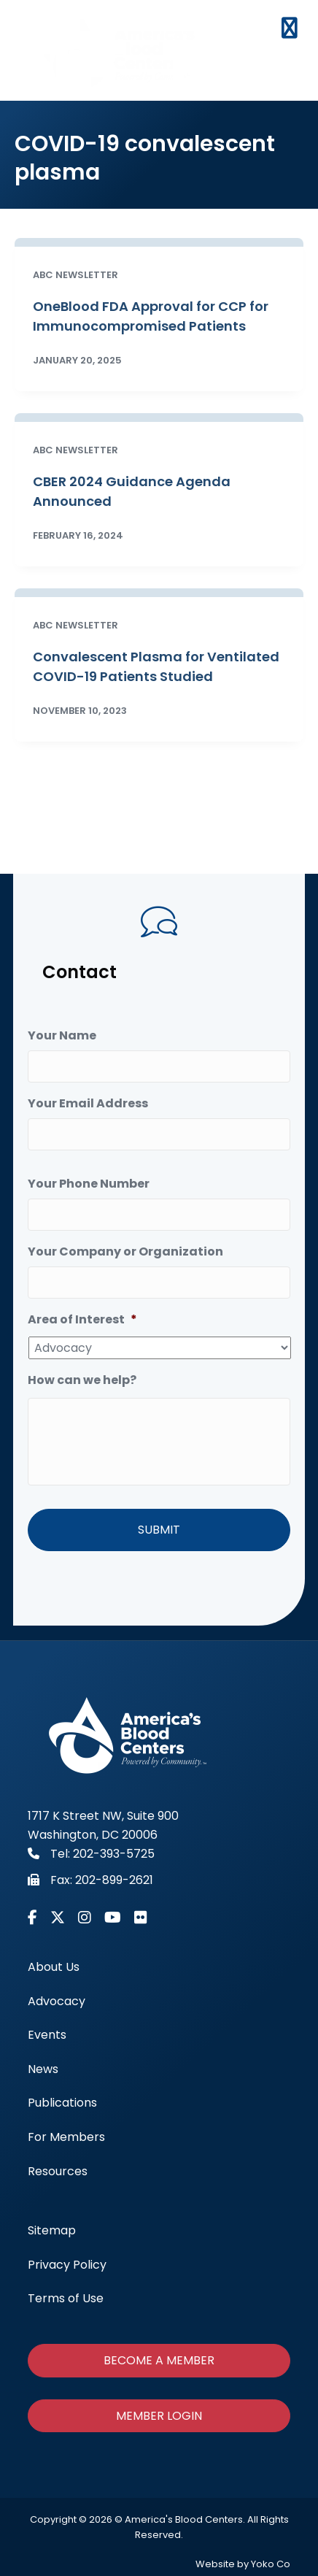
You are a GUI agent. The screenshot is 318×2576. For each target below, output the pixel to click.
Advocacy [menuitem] (56, 2001)
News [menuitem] (43, 2069)
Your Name (62, 1036)
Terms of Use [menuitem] (66, 2298)
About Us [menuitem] (54, 1966)
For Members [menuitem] (66, 2137)
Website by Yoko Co (242, 2564)
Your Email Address (88, 1104)
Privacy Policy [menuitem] (67, 2264)
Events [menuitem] (47, 2035)
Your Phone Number (89, 1184)
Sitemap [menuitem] (52, 2230)
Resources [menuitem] (58, 2171)
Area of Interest (82, 1320)
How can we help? (82, 1380)
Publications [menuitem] (62, 2103)
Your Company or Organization (125, 1252)
